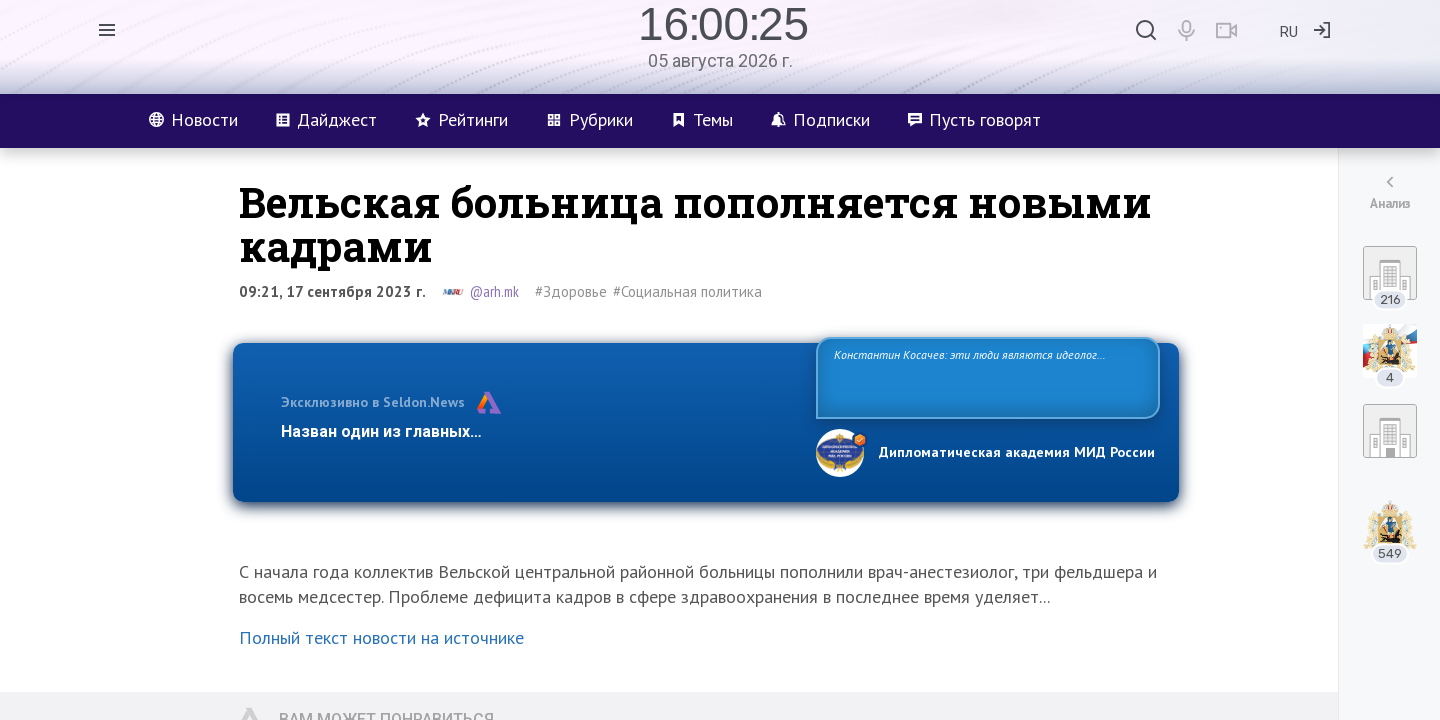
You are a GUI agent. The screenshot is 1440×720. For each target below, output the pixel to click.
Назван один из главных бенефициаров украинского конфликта (532, 431)
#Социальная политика (687, 291)
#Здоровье (571, 291)
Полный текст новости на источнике (381, 637)
